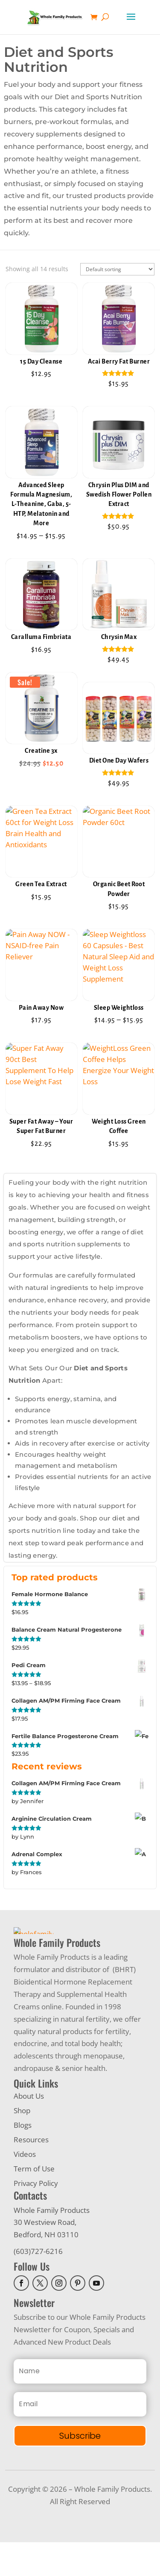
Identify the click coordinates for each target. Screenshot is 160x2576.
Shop (22, 2144)
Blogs (23, 2159)
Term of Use (34, 2202)
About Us (29, 2130)
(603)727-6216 (38, 2285)
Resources (31, 2173)
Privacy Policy (36, 2217)
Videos (25, 2188)
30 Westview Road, (45, 2256)
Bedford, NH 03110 (46, 2269)
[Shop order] (117, 269)
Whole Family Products (52, 2244)
